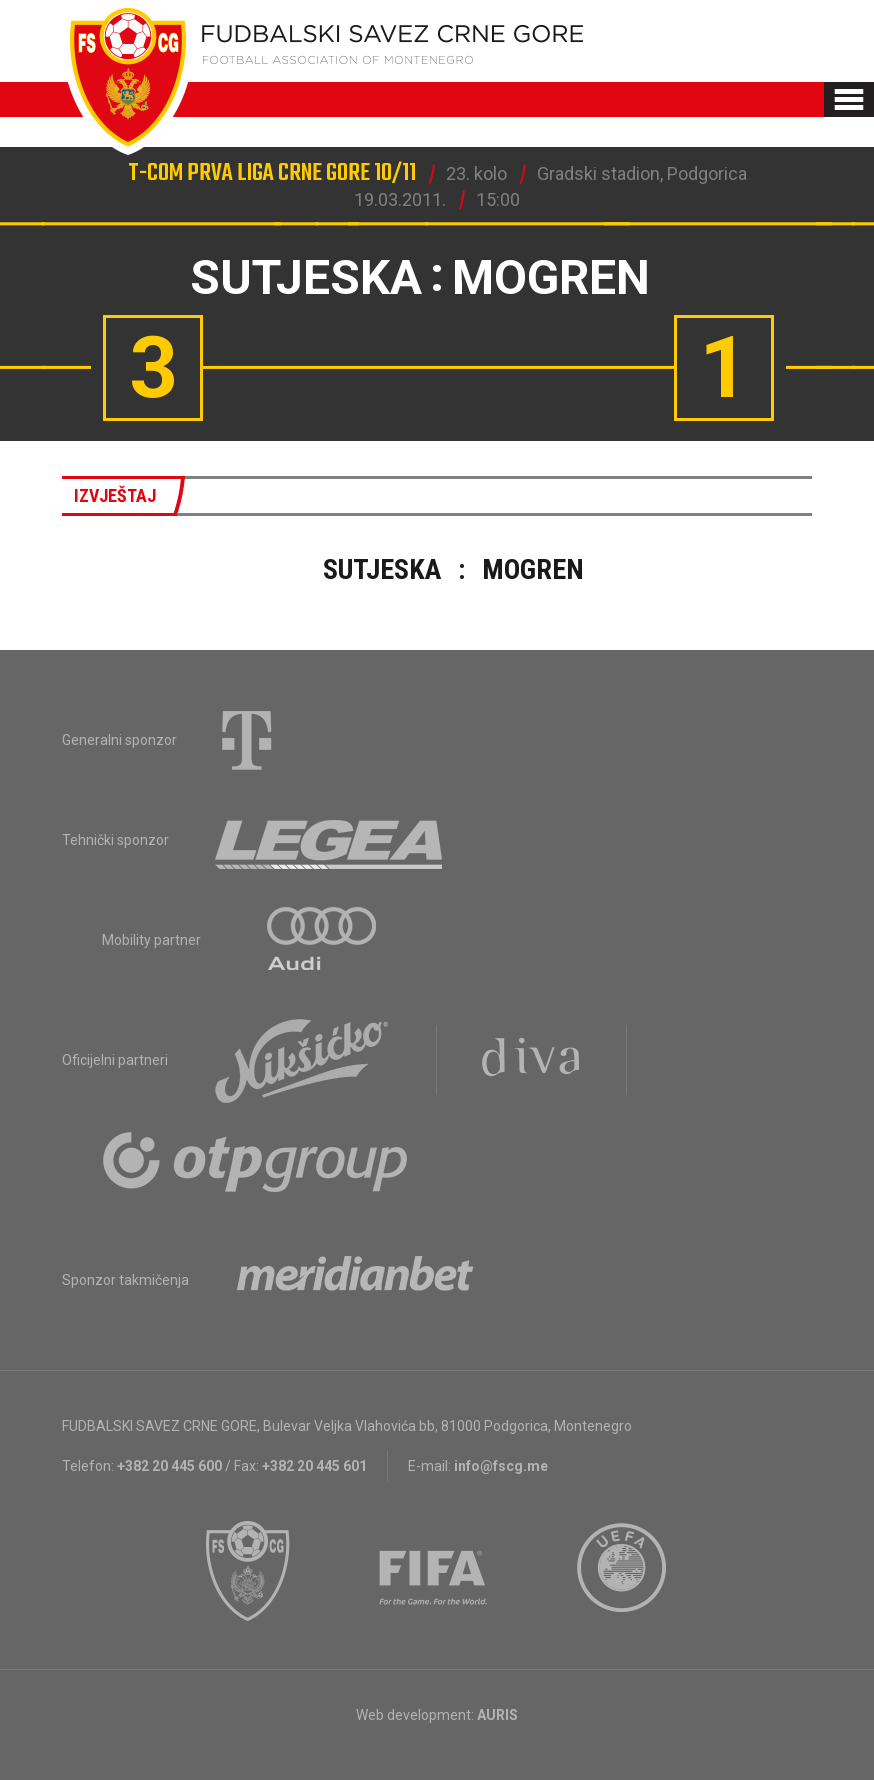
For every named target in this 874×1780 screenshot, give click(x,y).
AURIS (497, 1715)
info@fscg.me (501, 1466)
